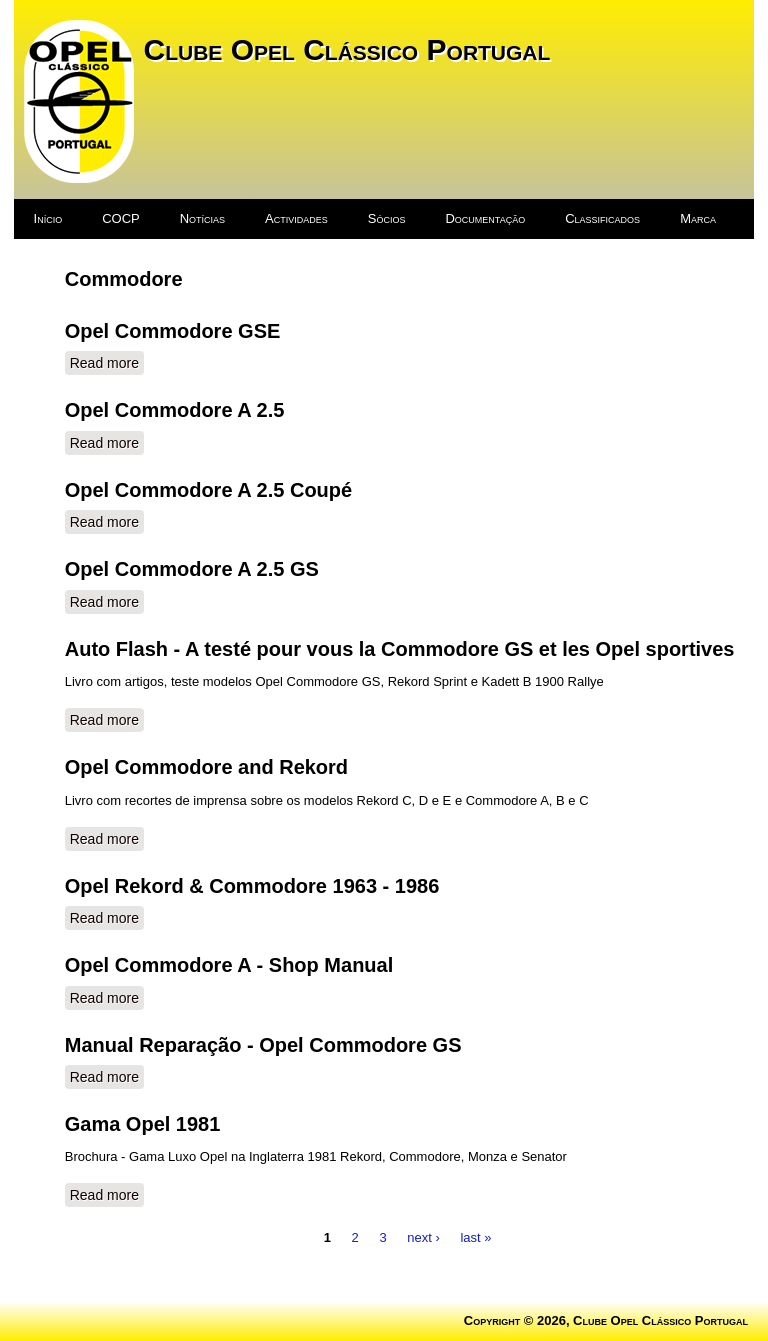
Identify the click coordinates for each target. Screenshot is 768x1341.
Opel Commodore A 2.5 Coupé (208, 490)
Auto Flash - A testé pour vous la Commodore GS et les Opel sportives (400, 649)
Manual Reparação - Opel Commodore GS (263, 1045)
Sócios (387, 218)
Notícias (202, 218)
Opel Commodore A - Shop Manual (229, 965)
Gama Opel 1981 (143, 1124)
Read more (107, 362)
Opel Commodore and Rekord (206, 767)
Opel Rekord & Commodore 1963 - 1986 (252, 886)
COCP (121, 218)
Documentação (485, 218)
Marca (698, 218)
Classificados (602, 218)
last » (475, 1236)
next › (423, 1236)
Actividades (296, 218)
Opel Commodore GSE (173, 331)
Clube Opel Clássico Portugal (347, 49)
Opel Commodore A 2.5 (175, 410)
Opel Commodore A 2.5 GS (192, 569)
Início (48, 218)
